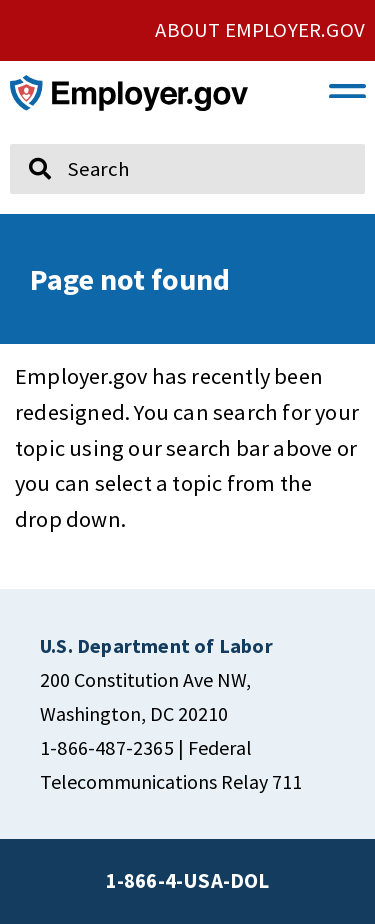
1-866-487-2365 (107, 747)
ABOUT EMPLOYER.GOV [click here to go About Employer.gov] (260, 30)
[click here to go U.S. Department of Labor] (156, 645)
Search (25, 136)
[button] (348, 89)
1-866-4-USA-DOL (188, 881)
